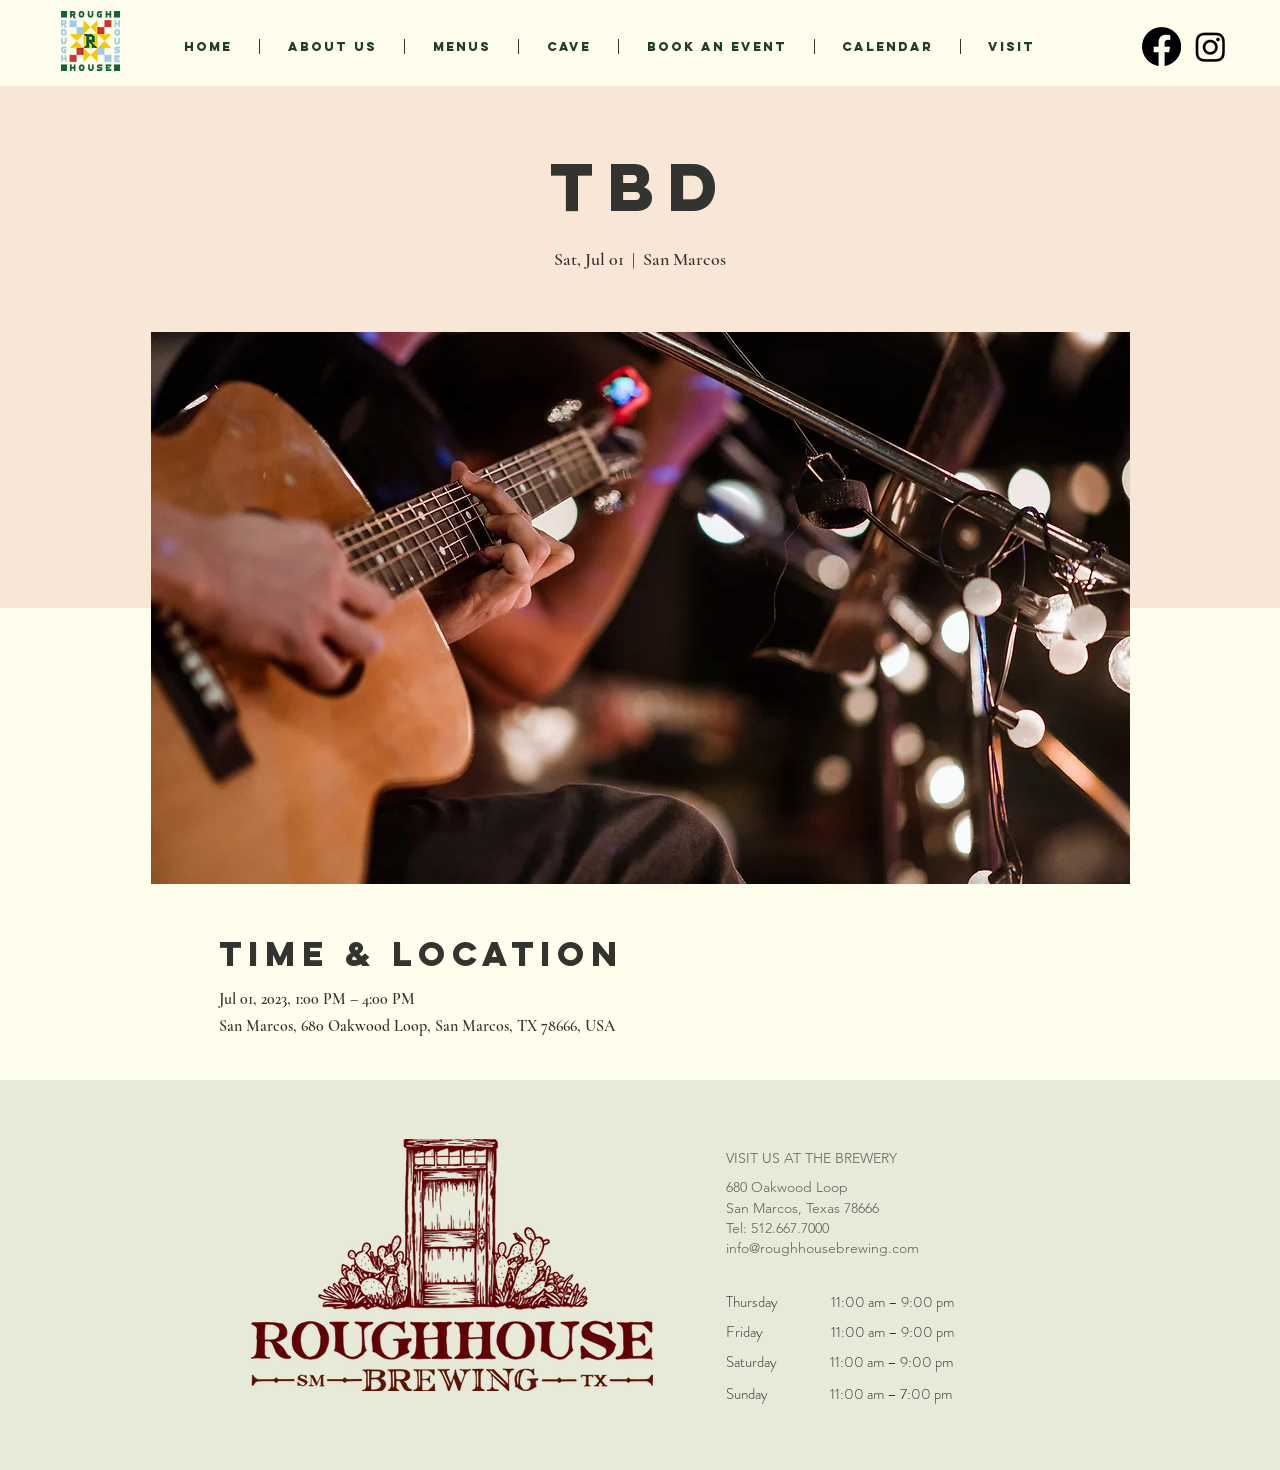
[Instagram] (1210, 46)
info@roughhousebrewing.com (822, 1248)
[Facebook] (1161, 46)
